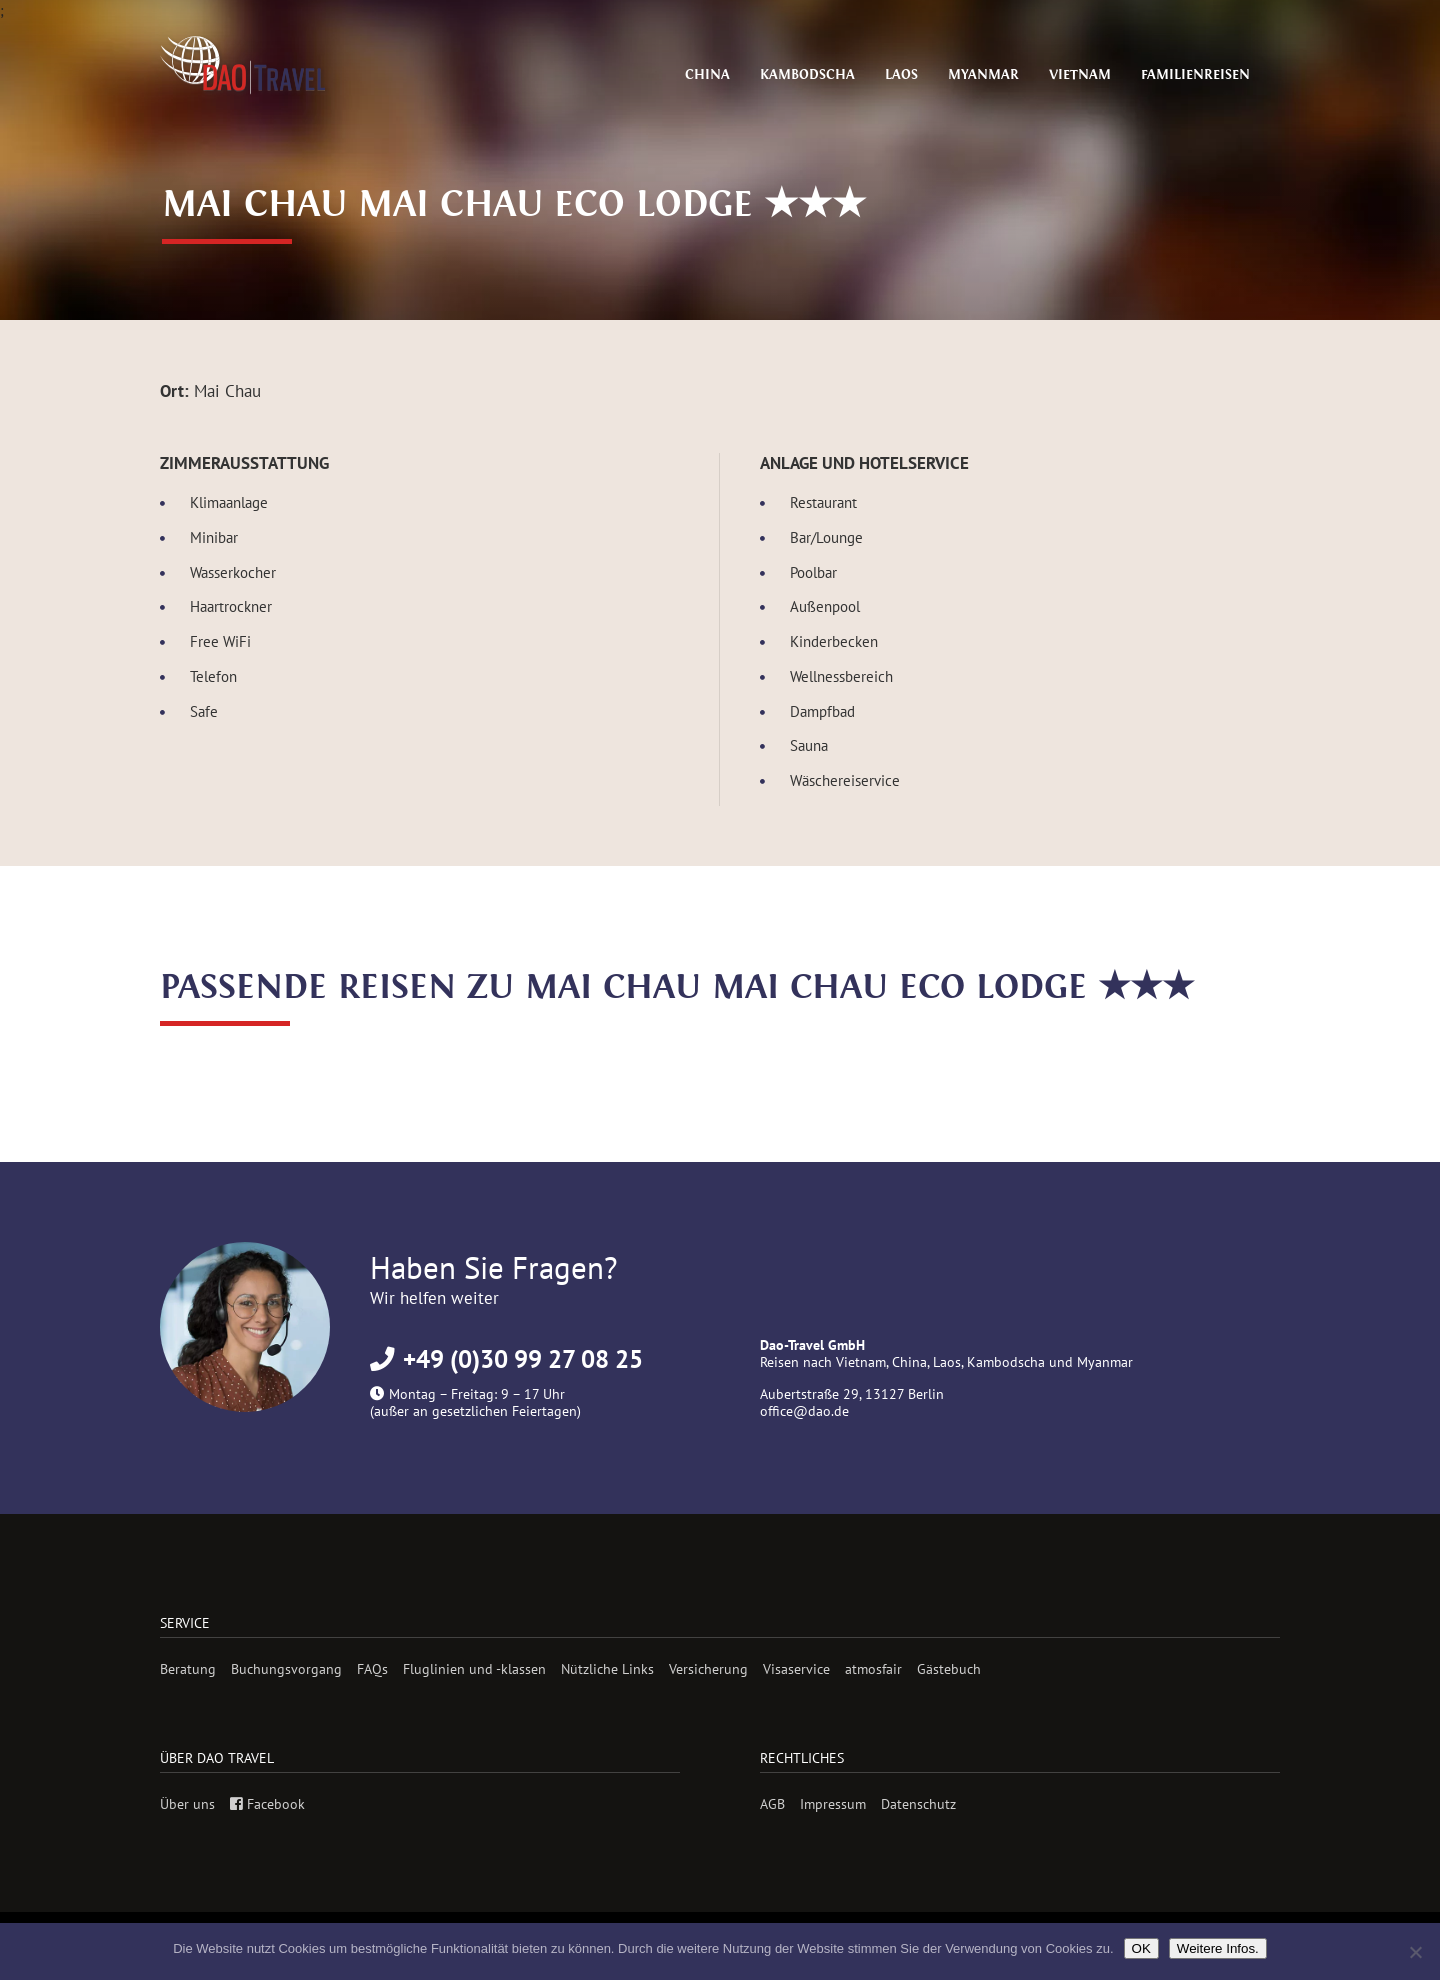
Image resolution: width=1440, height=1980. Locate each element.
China (748, 75)
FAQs (372, 1668)
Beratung (188, 1668)
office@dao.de (804, 1410)
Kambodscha (840, 75)
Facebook (267, 1803)
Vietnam (1094, 75)
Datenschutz (918, 1803)
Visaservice (796, 1668)
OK (1141, 1948)
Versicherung (708, 1668)
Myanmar (1004, 75)
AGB (772, 1803)
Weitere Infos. (1218, 1948)
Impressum (833, 1803)
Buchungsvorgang (286, 1668)
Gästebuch (949, 1668)
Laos (927, 75)
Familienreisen (1201, 75)
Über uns (187, 1803)
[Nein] (1415, 1952)
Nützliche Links (607, 1668)
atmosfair (873, 1668)
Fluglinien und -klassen (474, 1668)
